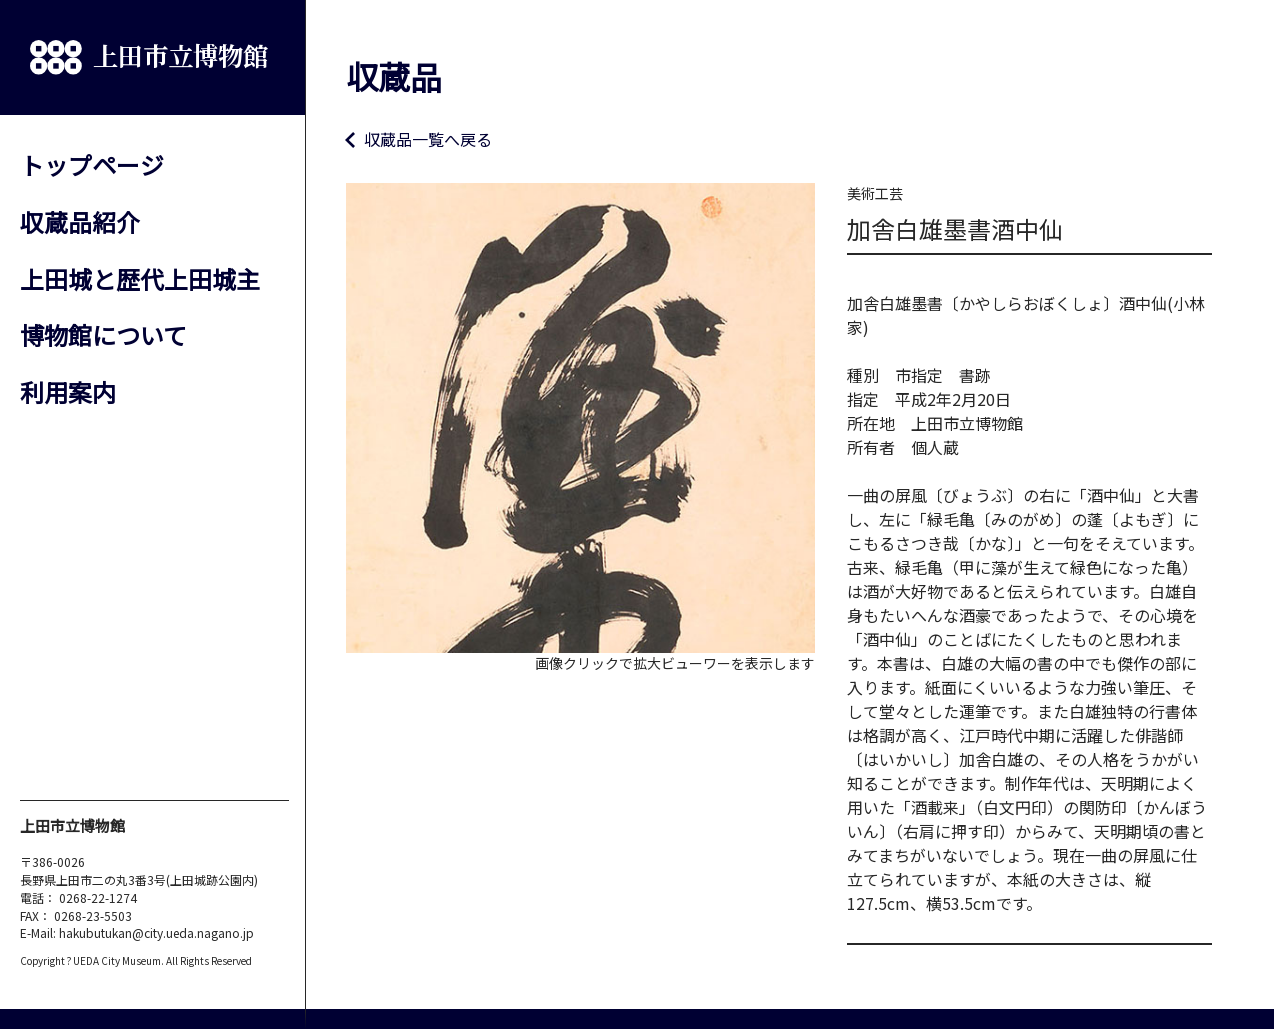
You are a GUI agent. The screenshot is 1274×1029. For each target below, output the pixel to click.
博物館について (103, 334)
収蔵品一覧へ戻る (428, 139)
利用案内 (68, 391)
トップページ (92, 164)
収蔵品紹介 (80, 221)
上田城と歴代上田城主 (140, 278)
